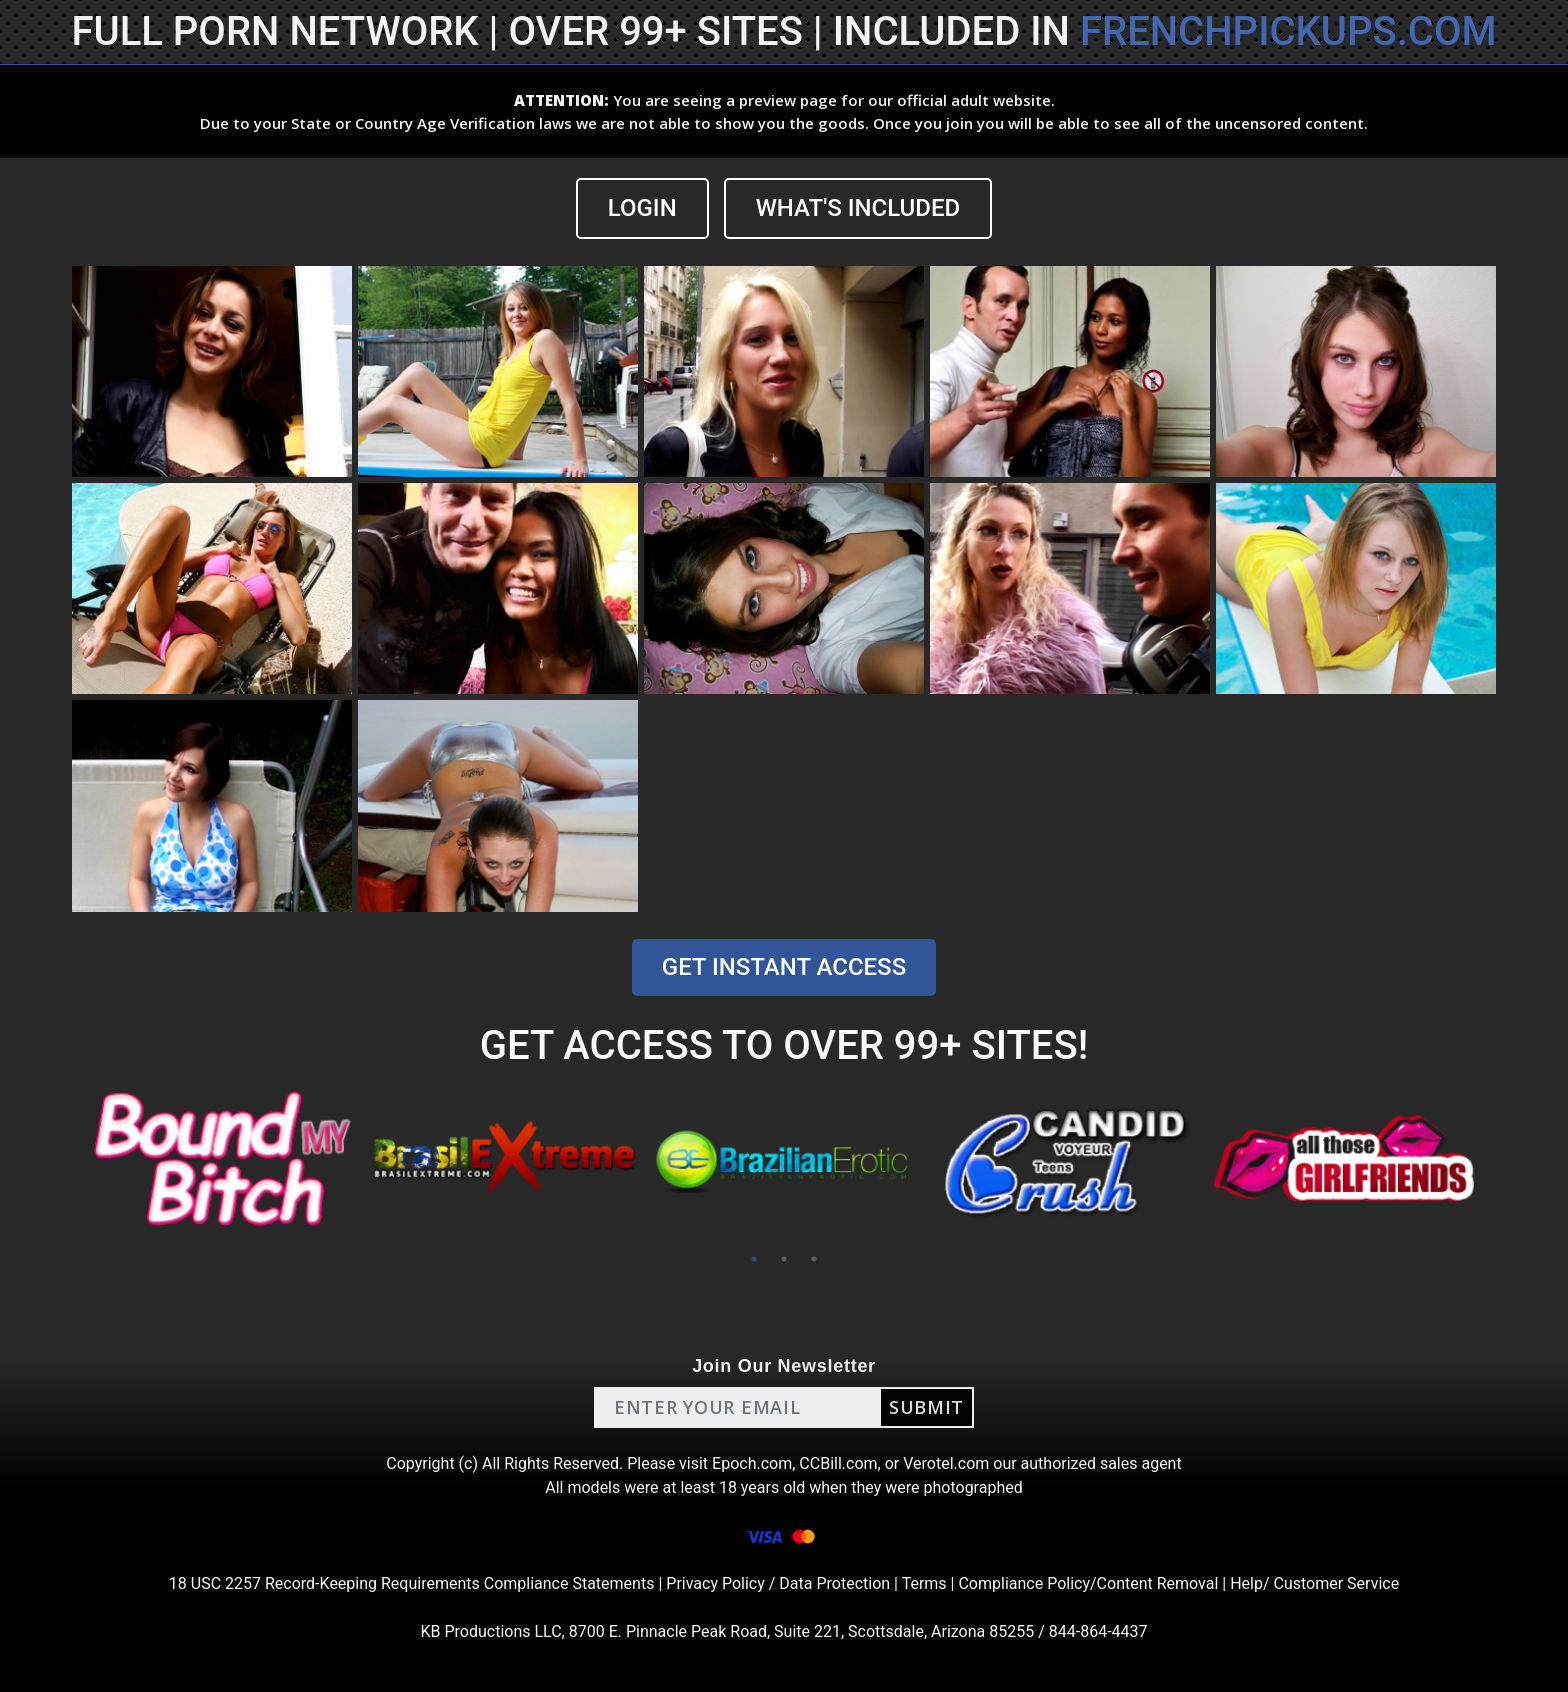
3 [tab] (814, 1259)
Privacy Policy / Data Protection (778, 1583)
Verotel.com (946, 1463)
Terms (924, 1583)
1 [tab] (754, 1259)
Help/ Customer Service (1314, 1583)
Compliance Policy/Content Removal (1088, 1583)
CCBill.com (838, 1463)
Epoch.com (752, 1463)
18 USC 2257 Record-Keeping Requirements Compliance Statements (412, 1583)
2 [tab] (784, 1259)
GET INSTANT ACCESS (784, 967)
